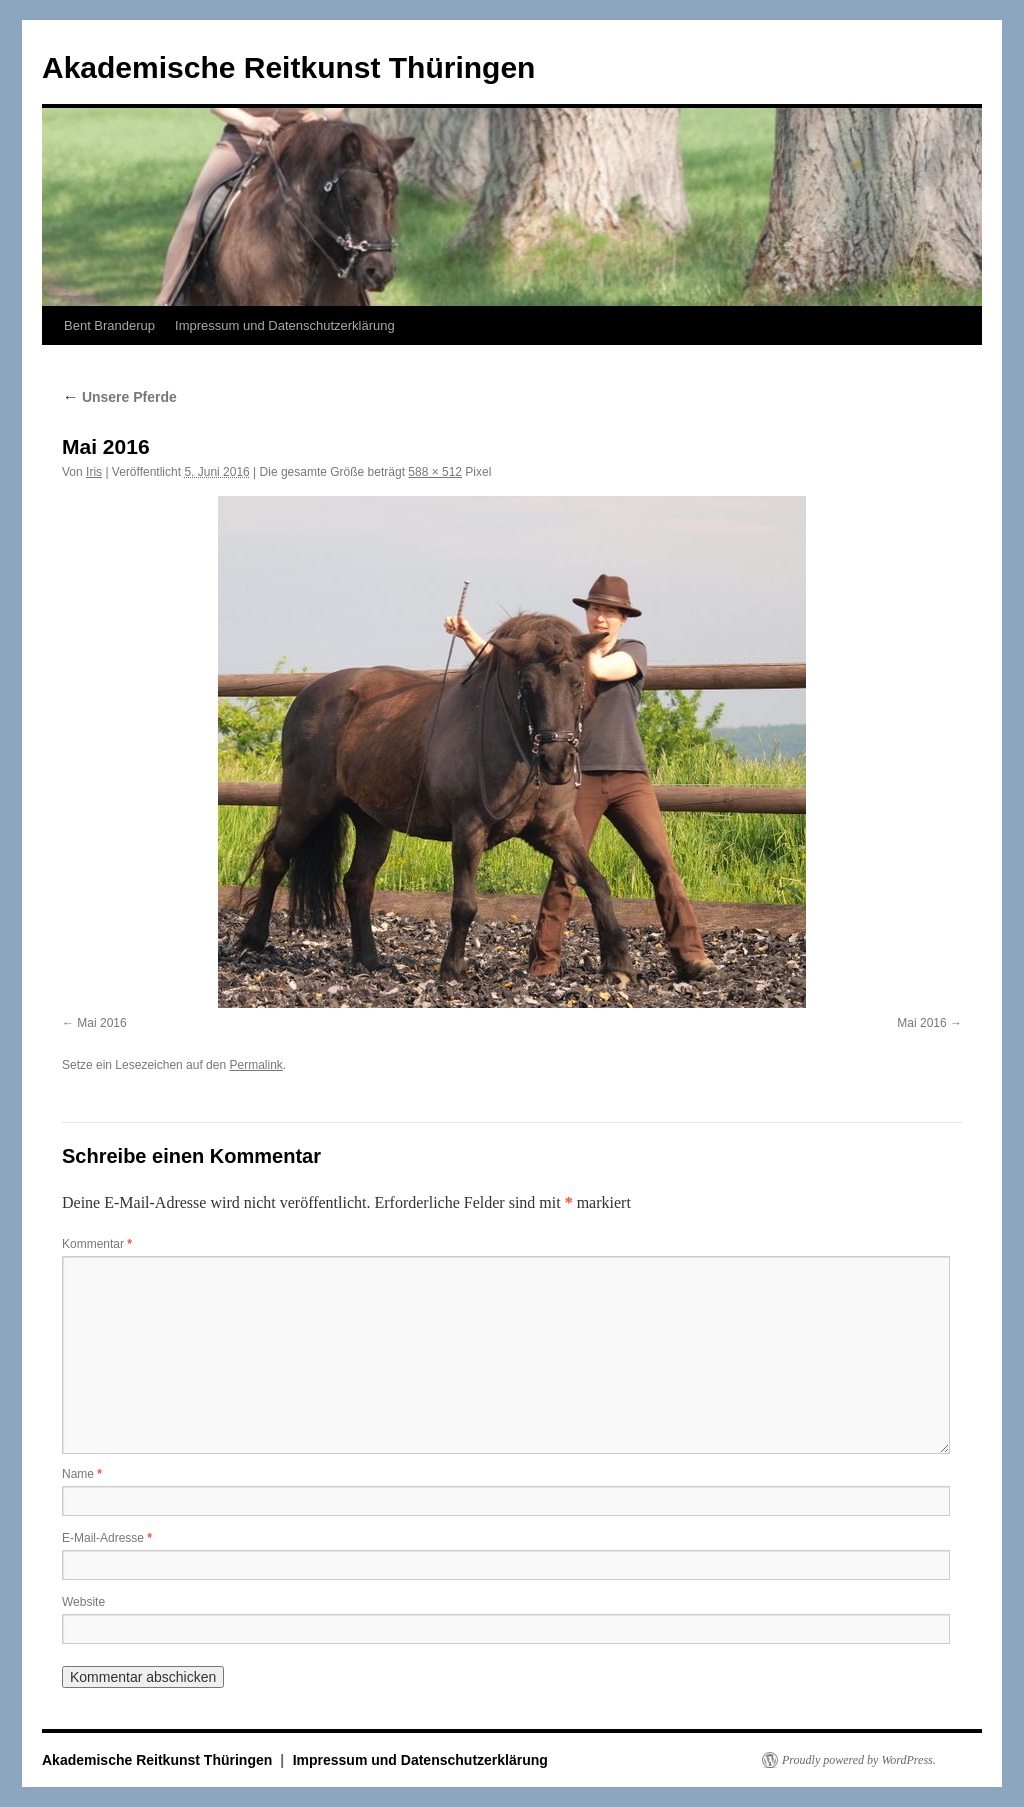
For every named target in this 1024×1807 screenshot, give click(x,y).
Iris (94, 472)
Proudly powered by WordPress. (859, 1760)
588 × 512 (435, 472)
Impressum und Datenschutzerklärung (285, 325)
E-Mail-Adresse (107, 1538)
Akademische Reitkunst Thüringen (288, 67)
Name (82, 1474)
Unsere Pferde (119, 397)
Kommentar (97, 1244)
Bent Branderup (109, 325)
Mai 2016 (101, 1023)
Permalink (255, 1065)
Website (83, 1602)
